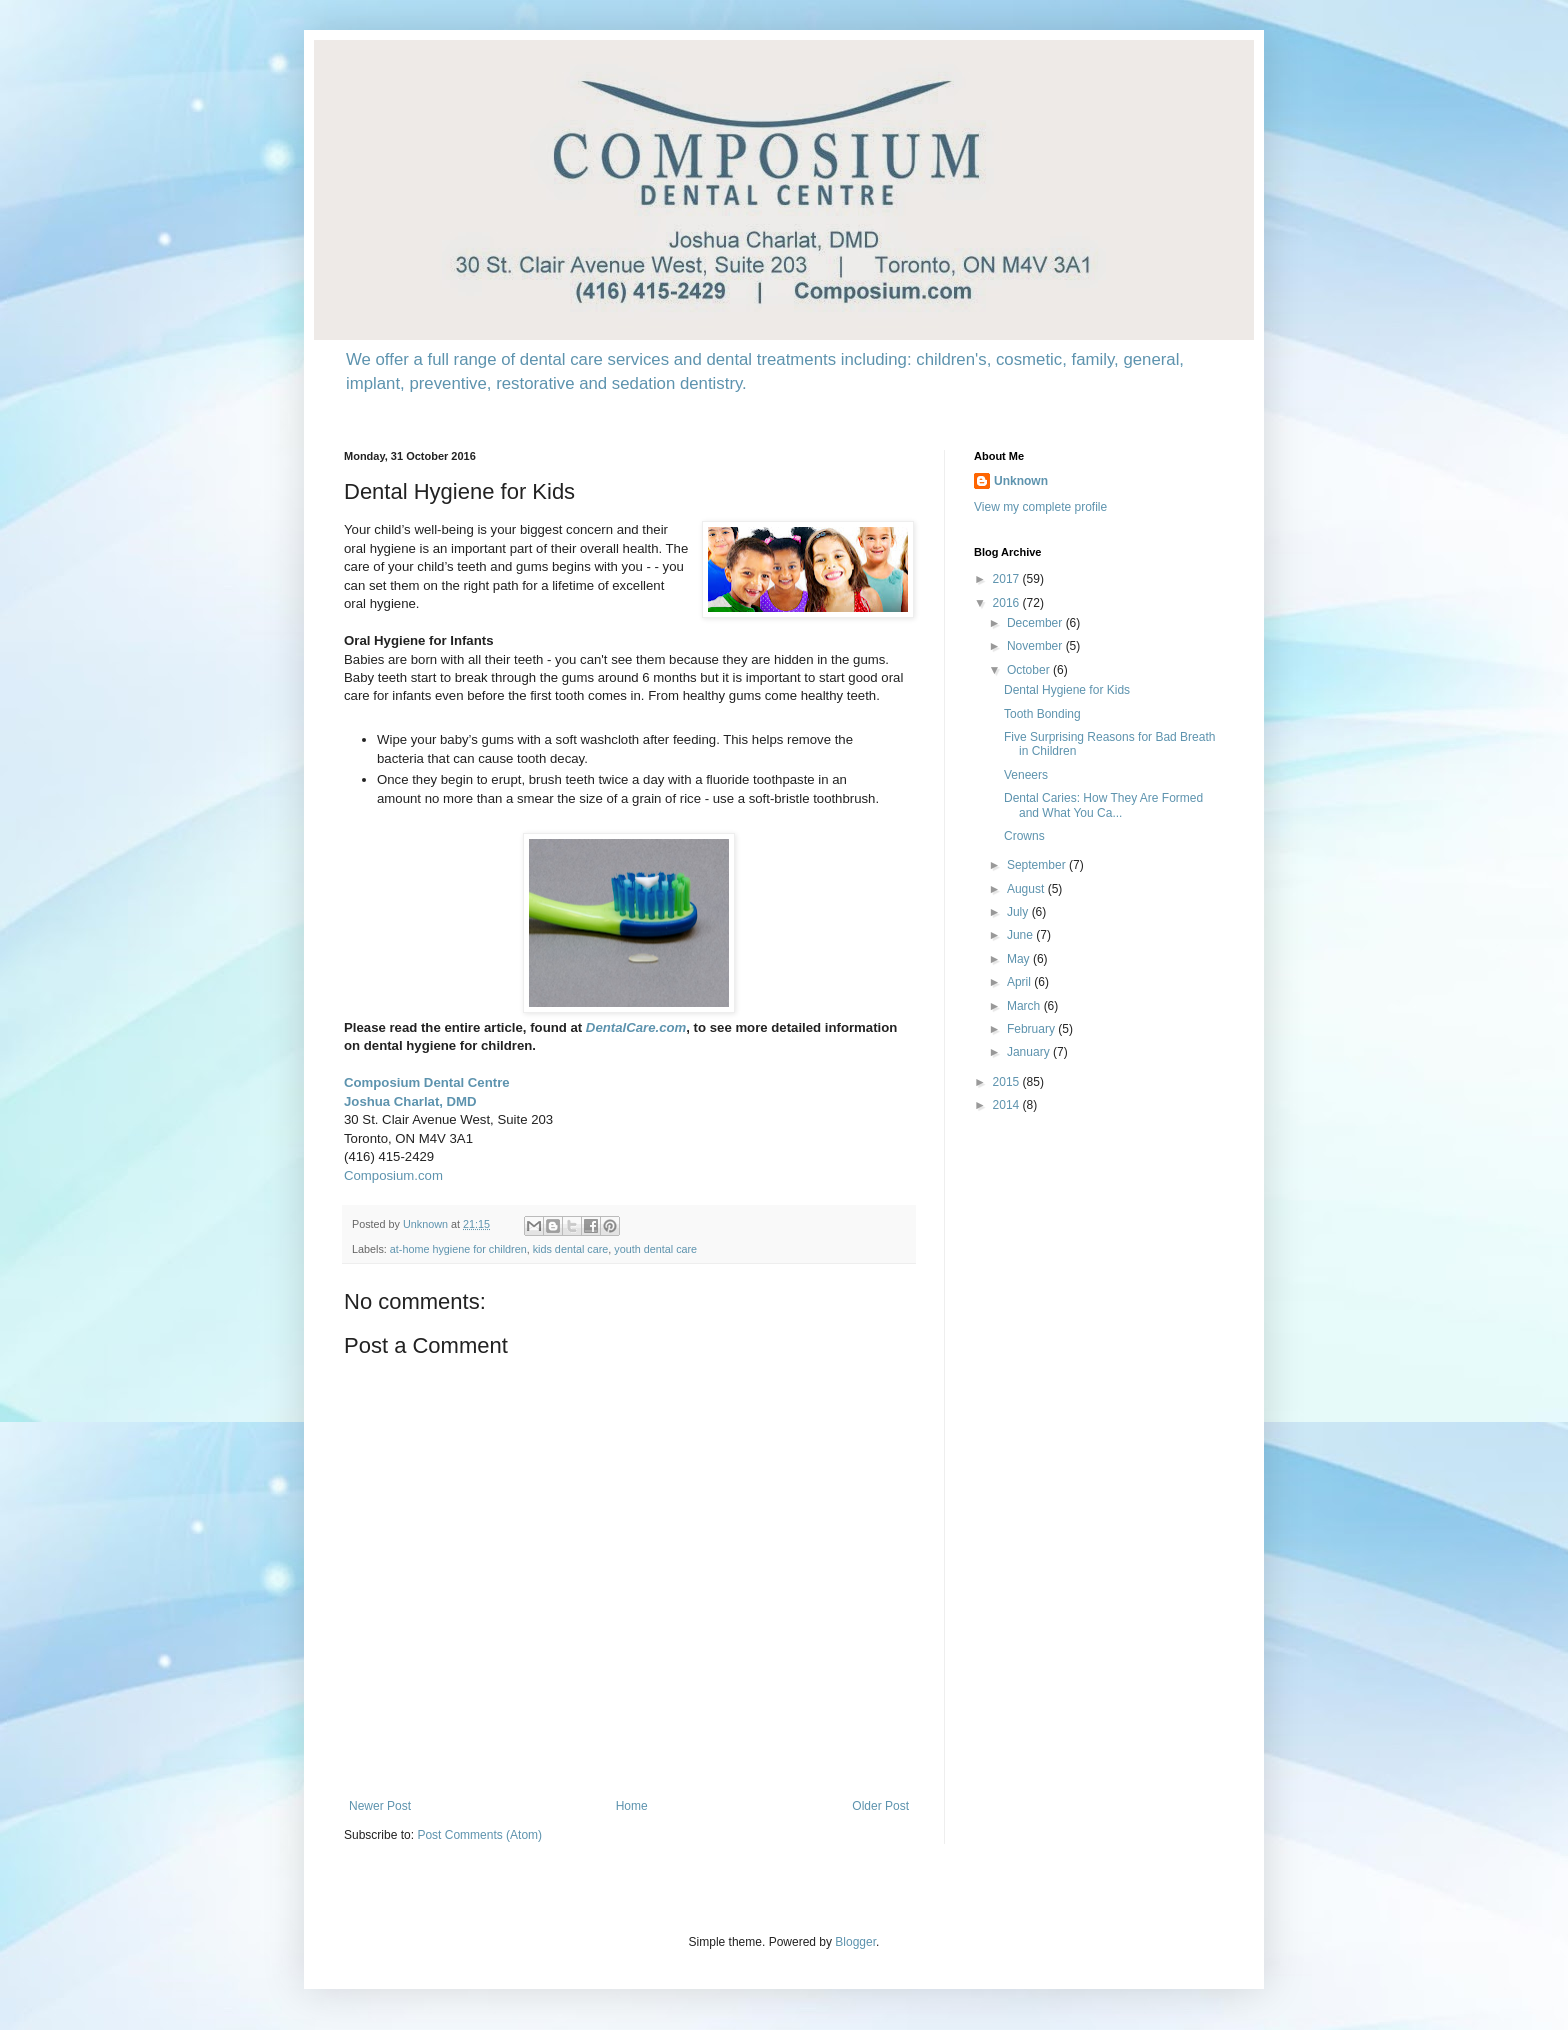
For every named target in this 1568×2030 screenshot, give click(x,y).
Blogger (855, 1942)
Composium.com (393, 1175)
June (1021, 935)
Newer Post (380, 1806)
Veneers (1026, 775)
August (1027, 889)
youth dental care (655, 1249)
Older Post (880, 1806)
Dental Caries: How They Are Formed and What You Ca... (1103, 805)
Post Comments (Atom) (479, 1835)
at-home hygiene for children (458, 1249)
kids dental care (571, 1249)
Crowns (1024, 836)
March (1025, 1006)
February (1032, 1029)
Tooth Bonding (1042, 714)
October (1030, 670)
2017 (1008, 579)
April (1020, 982)
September (1038, 865)
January (1030, 1052)
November (1036, 646)
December (1036, 623)
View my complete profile (1040, 507)
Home (632, 1806)
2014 (1008, 1105)
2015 (1008, 1082)
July (1019, 912)
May (1020, 959)
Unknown (1021, 481)
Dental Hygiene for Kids (1067, 690)
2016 (1008, 603)
